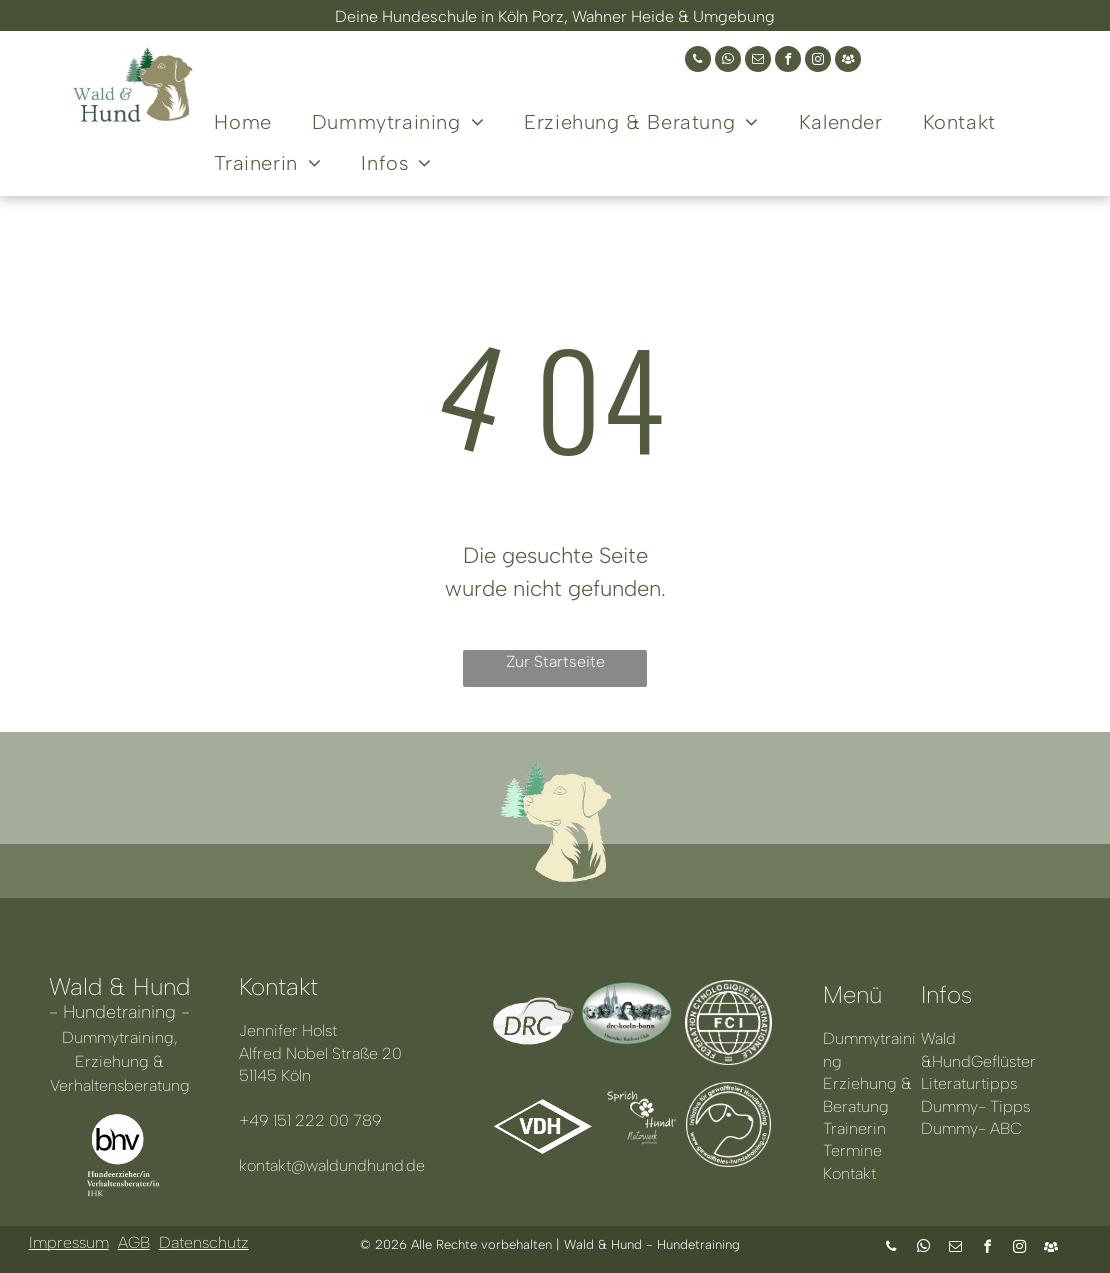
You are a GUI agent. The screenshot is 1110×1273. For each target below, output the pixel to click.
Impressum (69, 1242)
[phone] (698, 61)
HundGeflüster (984, 1061)
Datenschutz (204, 1242)
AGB (134, 1242)
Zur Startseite (555, 661)
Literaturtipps (969, 1083)
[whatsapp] (728, 61)
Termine (852, 1150)
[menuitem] (242, 119)
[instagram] (818, 61)
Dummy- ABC (971, 1128)
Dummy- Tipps (975, 1106)
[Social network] (848, 61)
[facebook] (788, 61)
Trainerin (854, 1128)
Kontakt (849, 1173)
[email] (758, 61)
